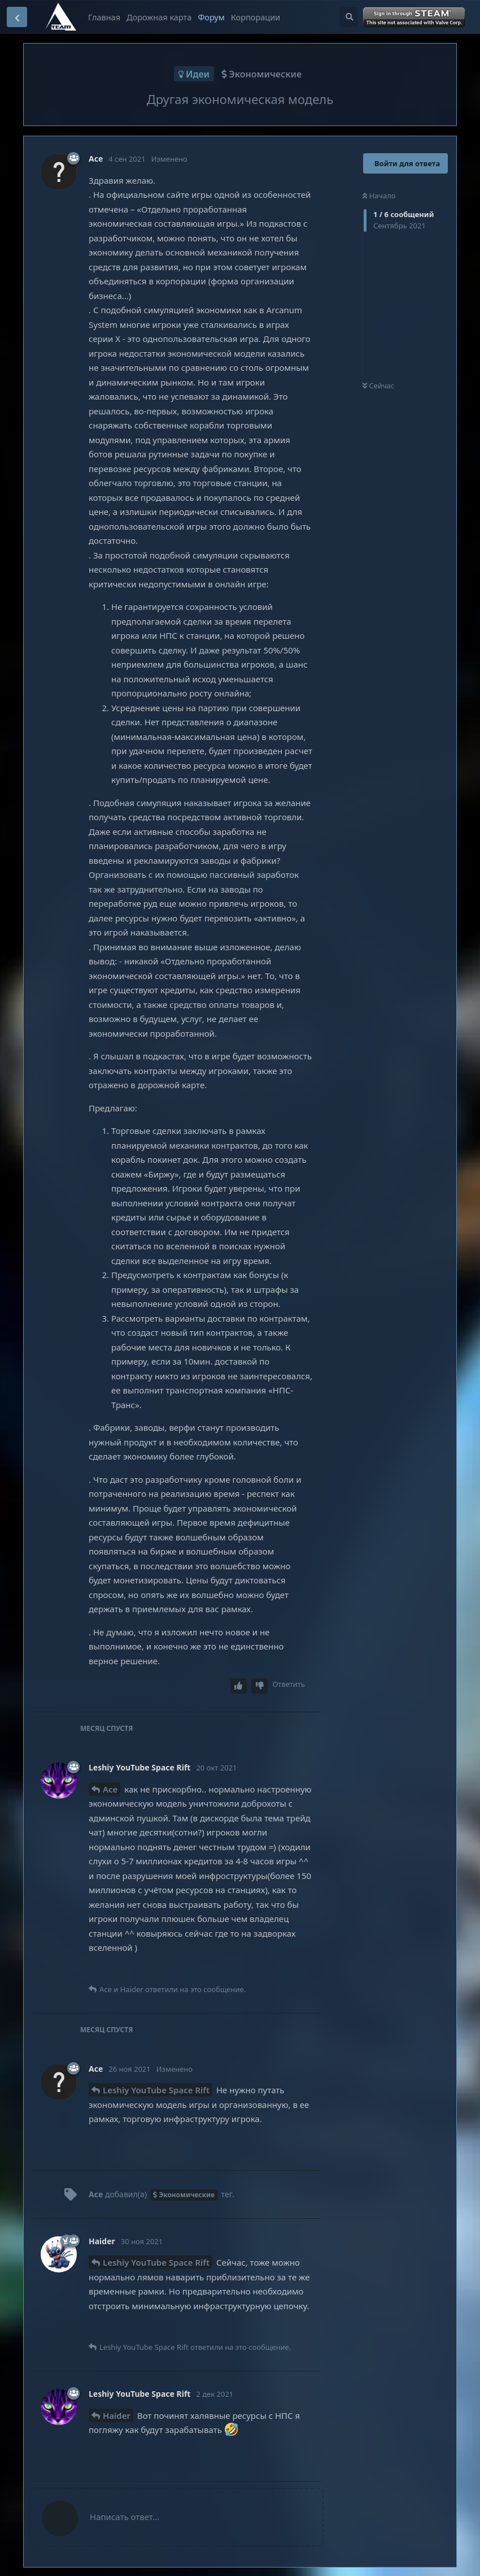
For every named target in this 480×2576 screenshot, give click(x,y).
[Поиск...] (348, 17)
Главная (104, 17)
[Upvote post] (238, 1686)
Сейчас (378, 385)
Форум (211, 17)
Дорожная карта (158, 17)
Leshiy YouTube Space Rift (156, 2090)
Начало (379, 196)
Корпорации (255, 17)
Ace (110, 1789)
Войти (415, 17)
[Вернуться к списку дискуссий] (17, 17)
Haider (116, 2415)
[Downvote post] (259, 1686)
